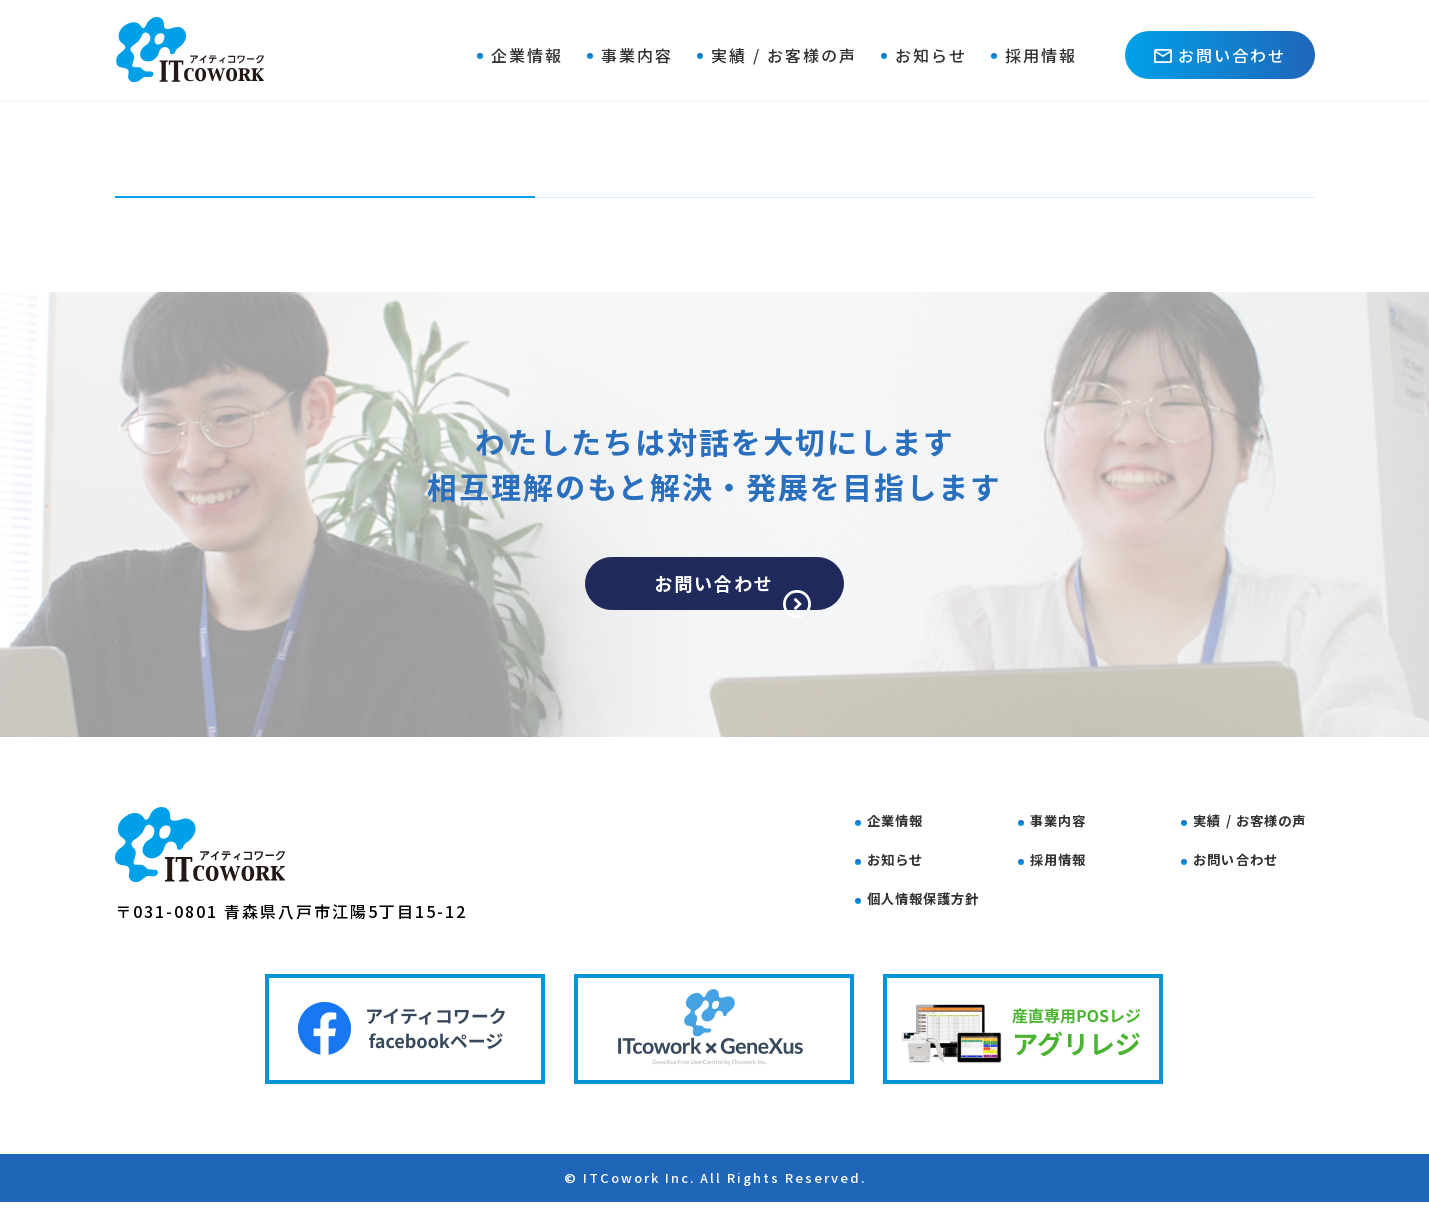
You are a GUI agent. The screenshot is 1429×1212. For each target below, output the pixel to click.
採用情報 (1041, 55)
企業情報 (527, 55)
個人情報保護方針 (941, 897)
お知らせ (931, 55)
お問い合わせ (1220, 55)
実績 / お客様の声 (784, 55)
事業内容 (637, 55)
